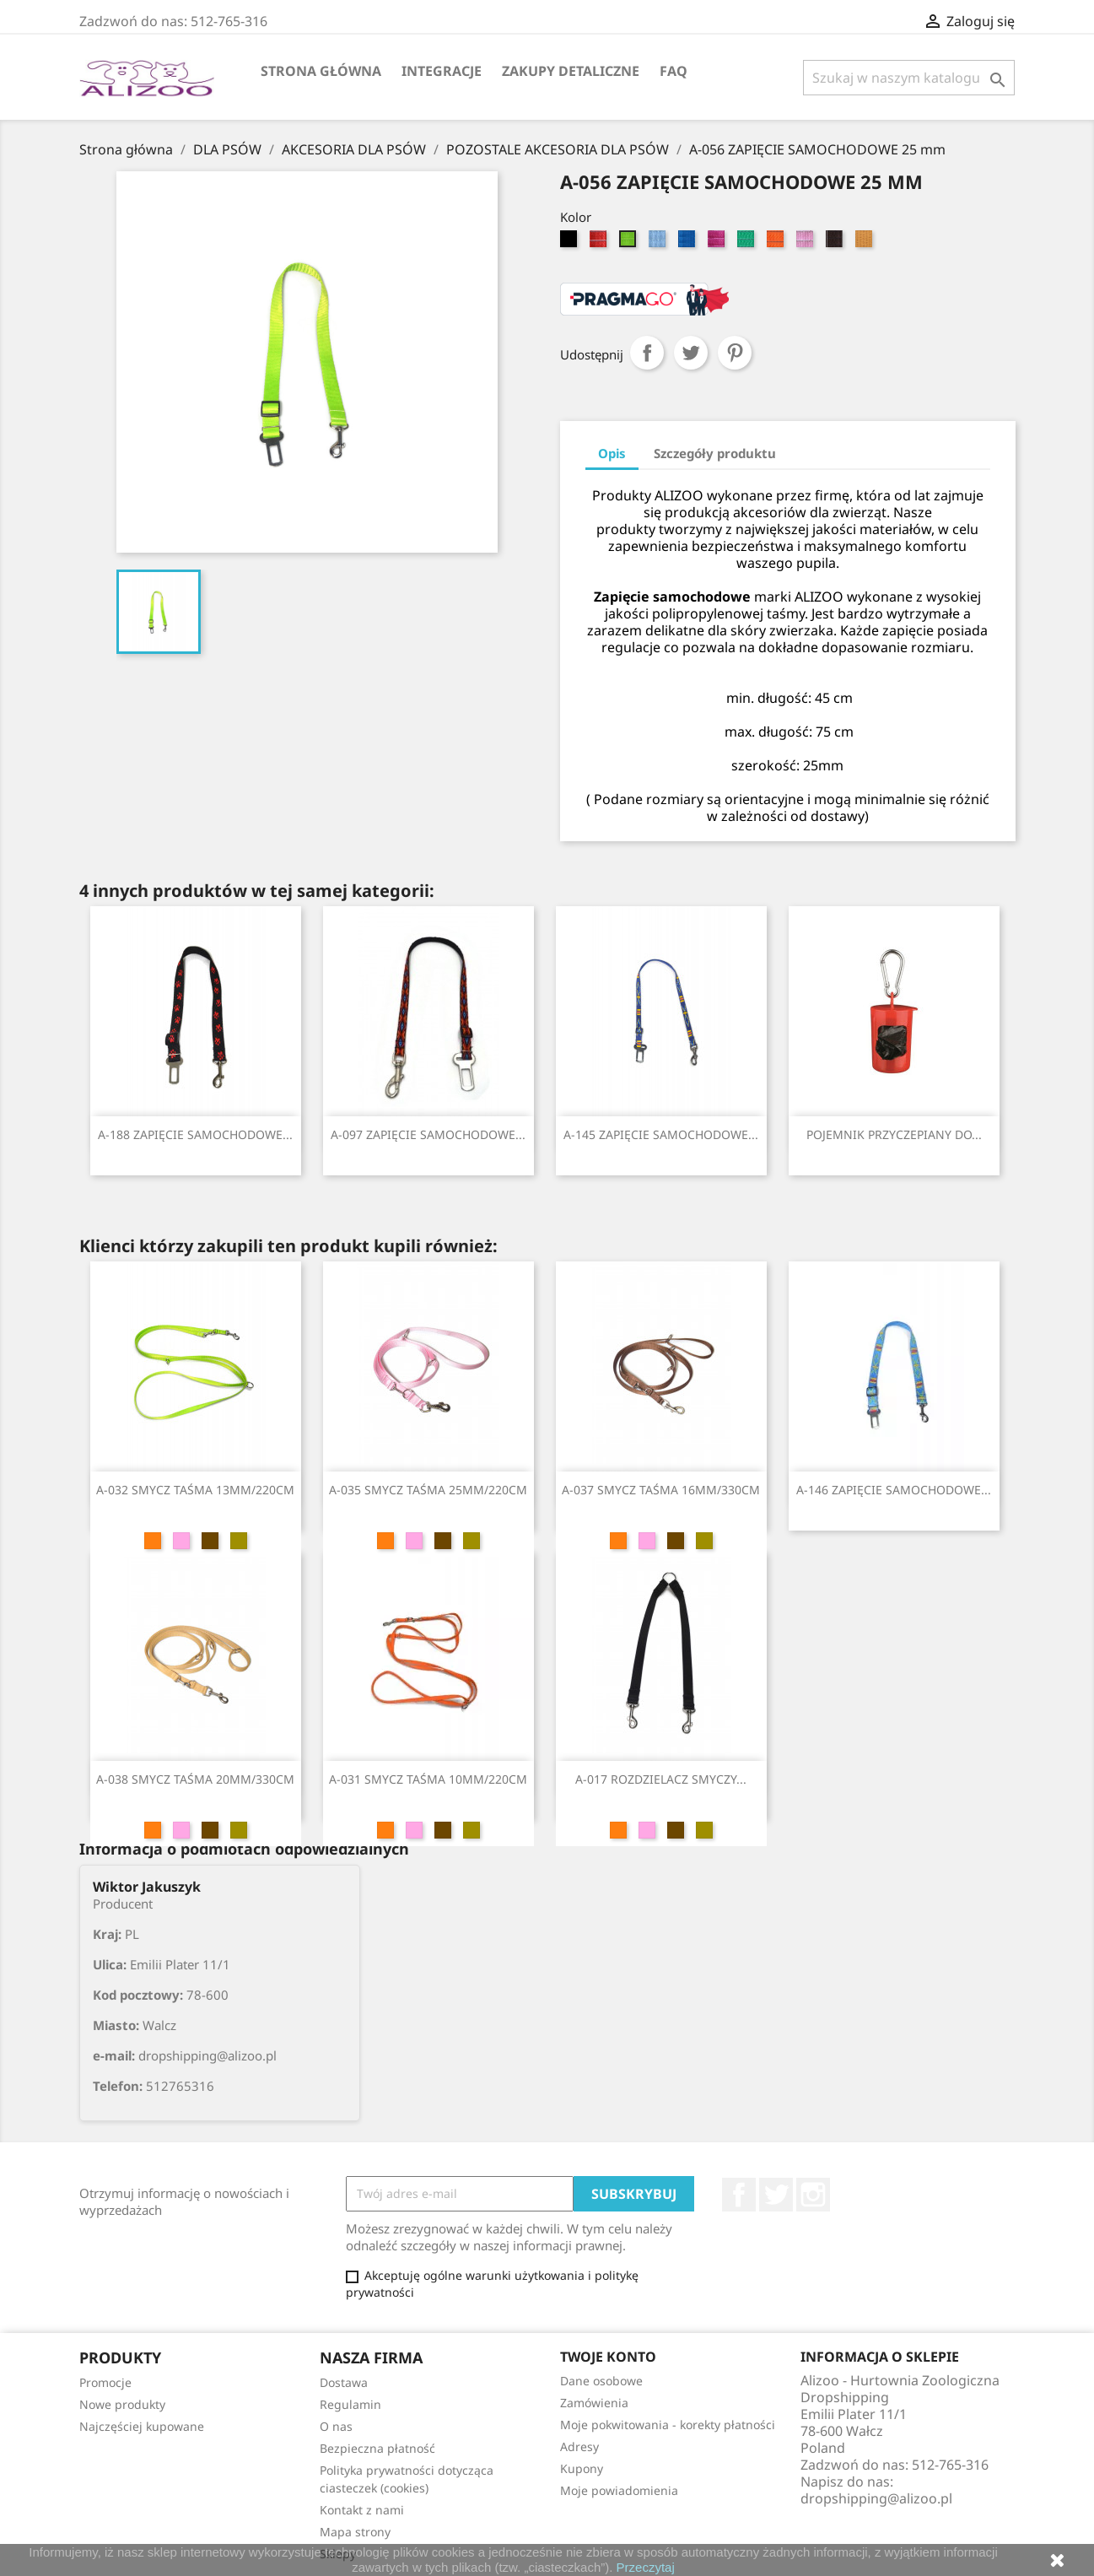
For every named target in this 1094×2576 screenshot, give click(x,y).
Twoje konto (608, 2356)
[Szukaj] (909, 77)
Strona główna (321, 71)
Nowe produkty (122, 2404)
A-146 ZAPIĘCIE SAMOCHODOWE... (893, 1490)
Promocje (105, 2382)
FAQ (673, 71)
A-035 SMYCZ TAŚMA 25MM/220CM (428, 1490)
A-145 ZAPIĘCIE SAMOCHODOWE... (660, 1134)
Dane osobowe (601, 2381)
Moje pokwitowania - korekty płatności (667, 2425)
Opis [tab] (612, 453)
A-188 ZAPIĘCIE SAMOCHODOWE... (195, 1134)
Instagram (813, 2194)
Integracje (441, 71)
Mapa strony (355, 2532)
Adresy (579, 2446)
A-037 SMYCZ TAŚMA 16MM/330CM (661, 1490)
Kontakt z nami (362, 2510)
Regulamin (350, 2404)
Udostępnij (647, 353)
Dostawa (344, 2382)
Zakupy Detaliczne (570, 71)
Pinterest (735, 353)
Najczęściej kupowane (141, 2426)
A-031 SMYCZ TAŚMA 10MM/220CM (428, 1779)
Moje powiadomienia (619, 2490)
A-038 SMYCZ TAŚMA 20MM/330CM (195, 1779)
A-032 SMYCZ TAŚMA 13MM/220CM (195, 1490)
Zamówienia (594, 2403)
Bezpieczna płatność (377, 2448)
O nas (336, 2426)
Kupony (581, 2468)
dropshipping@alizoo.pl (876, 2498)
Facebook (739, 2194)
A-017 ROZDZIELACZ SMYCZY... (660, 1779)
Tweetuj (691, 353)
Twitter (776, 2194)
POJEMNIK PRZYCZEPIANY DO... (894, 1134)
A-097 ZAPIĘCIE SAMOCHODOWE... (428, 1134)
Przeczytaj (646, 2567)
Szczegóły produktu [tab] (715, 453)
